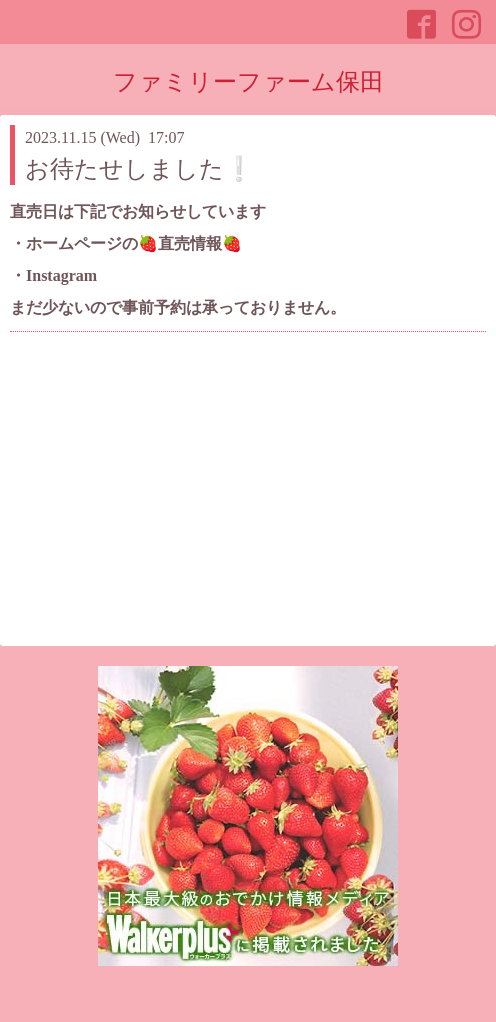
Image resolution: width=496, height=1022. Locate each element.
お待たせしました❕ (139, 169)
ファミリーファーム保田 (248, 82)
